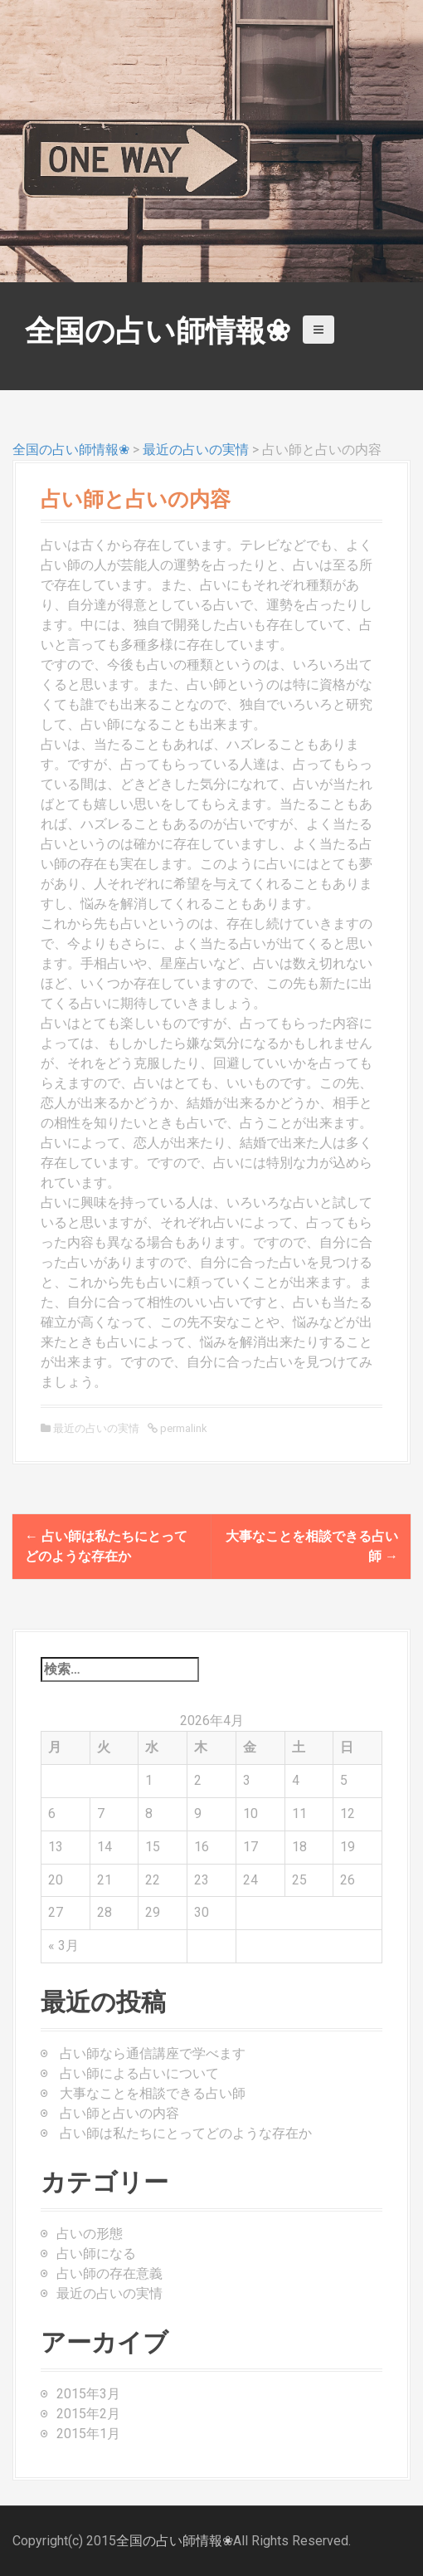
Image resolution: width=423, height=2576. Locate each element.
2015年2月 (88, 2414)
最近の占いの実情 (196, 449)
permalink (182, 1428)
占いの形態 (89, 2233)
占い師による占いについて (139, 2073)
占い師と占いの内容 (119, 2113)
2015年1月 (88, 2434)
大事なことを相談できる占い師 (153, 2093)
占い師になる (96, 2253)
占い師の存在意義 (109, 2273)
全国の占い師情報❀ (157, 331)
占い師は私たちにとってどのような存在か (186, 2133)
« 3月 (63, 1945)
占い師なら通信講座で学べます (153, 2053)
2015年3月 (88, 2394)
